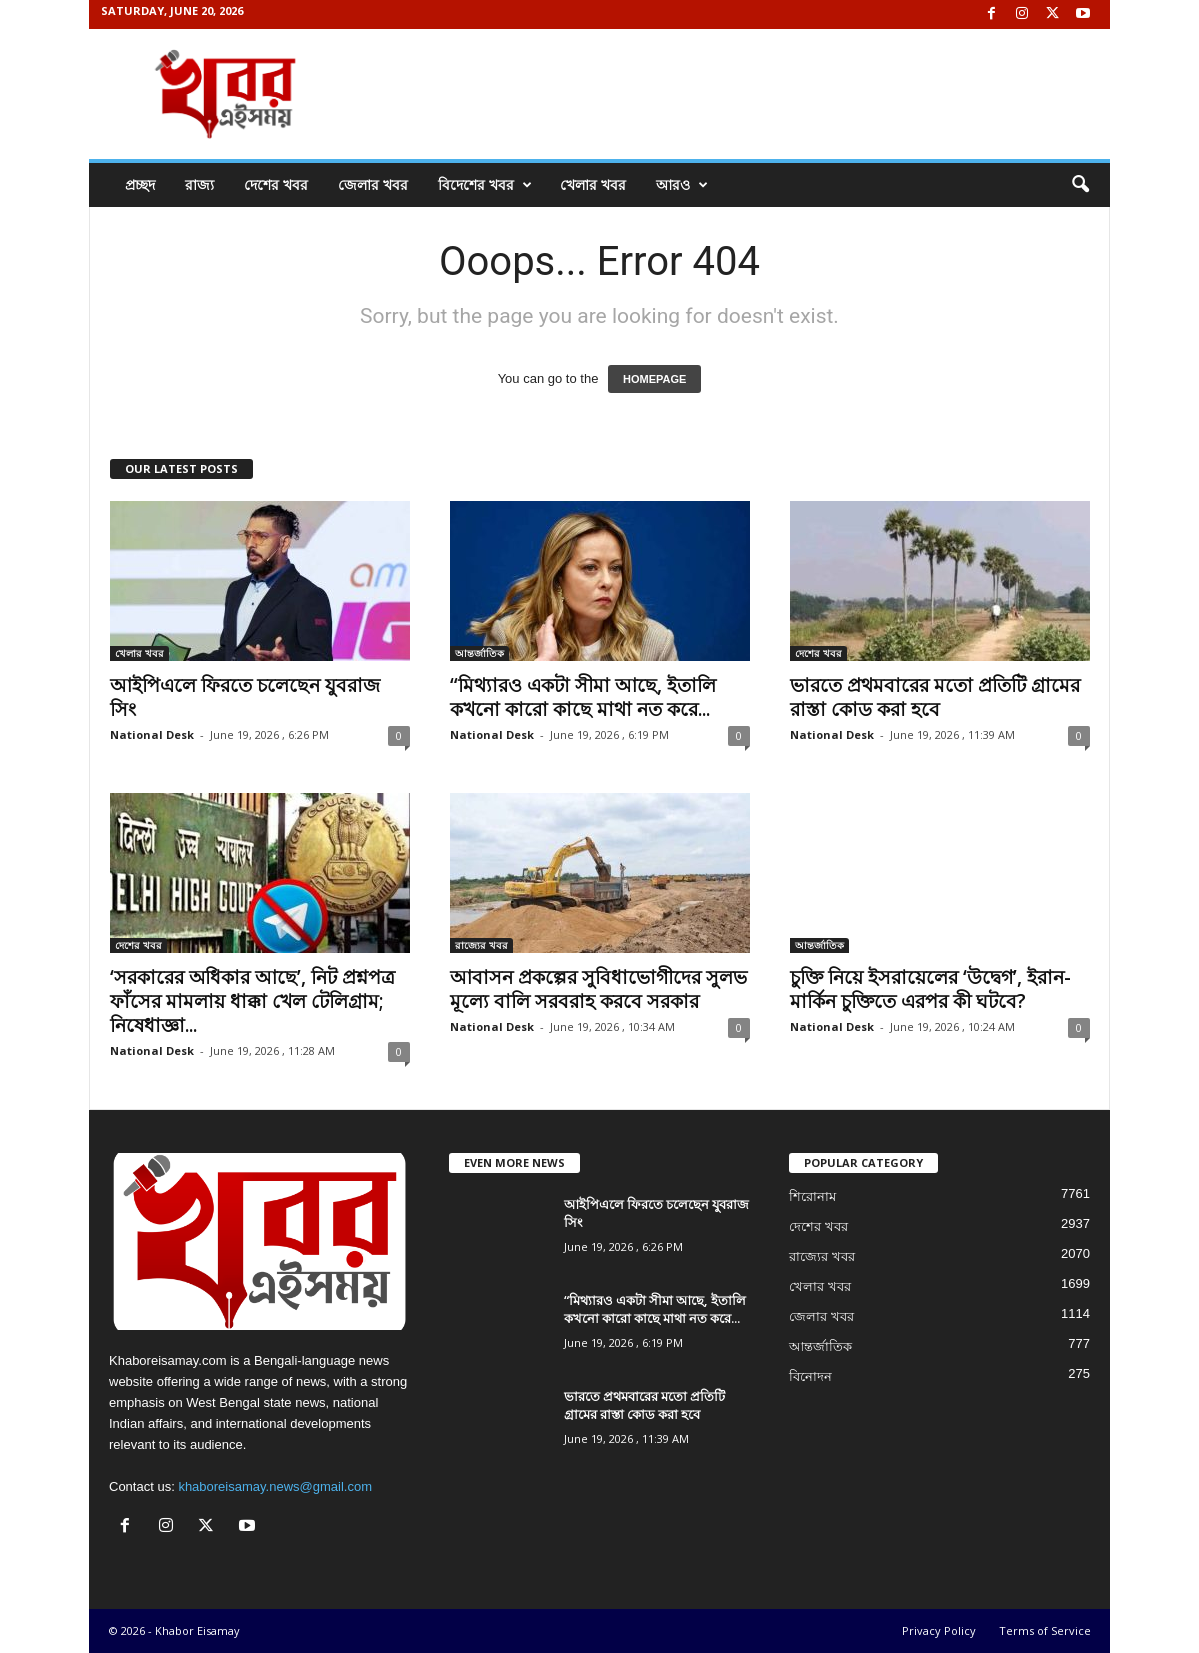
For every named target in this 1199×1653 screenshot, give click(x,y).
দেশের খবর (276, 184)
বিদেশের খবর (485, 185)
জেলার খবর (373, 184)
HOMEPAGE (654, 379)
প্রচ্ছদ (140, 184)
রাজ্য (199, 184)
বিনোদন (810, 1376)
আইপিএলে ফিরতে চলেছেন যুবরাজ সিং (245, 697)
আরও (682, 185)
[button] (1080, 185)
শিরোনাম (812, 1196)
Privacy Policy (939, 1630)
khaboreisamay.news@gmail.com (275, 1486)
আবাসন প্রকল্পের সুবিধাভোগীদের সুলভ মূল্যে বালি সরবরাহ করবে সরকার (598, 989)
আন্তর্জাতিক (479, 653)
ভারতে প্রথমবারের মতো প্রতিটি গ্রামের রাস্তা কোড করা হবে (935, 697)
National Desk (152, 734)
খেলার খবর (593, 184)
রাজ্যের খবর (481, 945)
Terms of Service (1045, 1630)
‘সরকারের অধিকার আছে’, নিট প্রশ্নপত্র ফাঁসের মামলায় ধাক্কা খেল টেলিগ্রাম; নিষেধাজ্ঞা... (252, 1001)
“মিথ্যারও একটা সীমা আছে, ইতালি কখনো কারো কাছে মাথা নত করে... (583, 697)
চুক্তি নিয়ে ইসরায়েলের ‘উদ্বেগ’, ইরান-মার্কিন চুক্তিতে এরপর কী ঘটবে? (930, 989)
